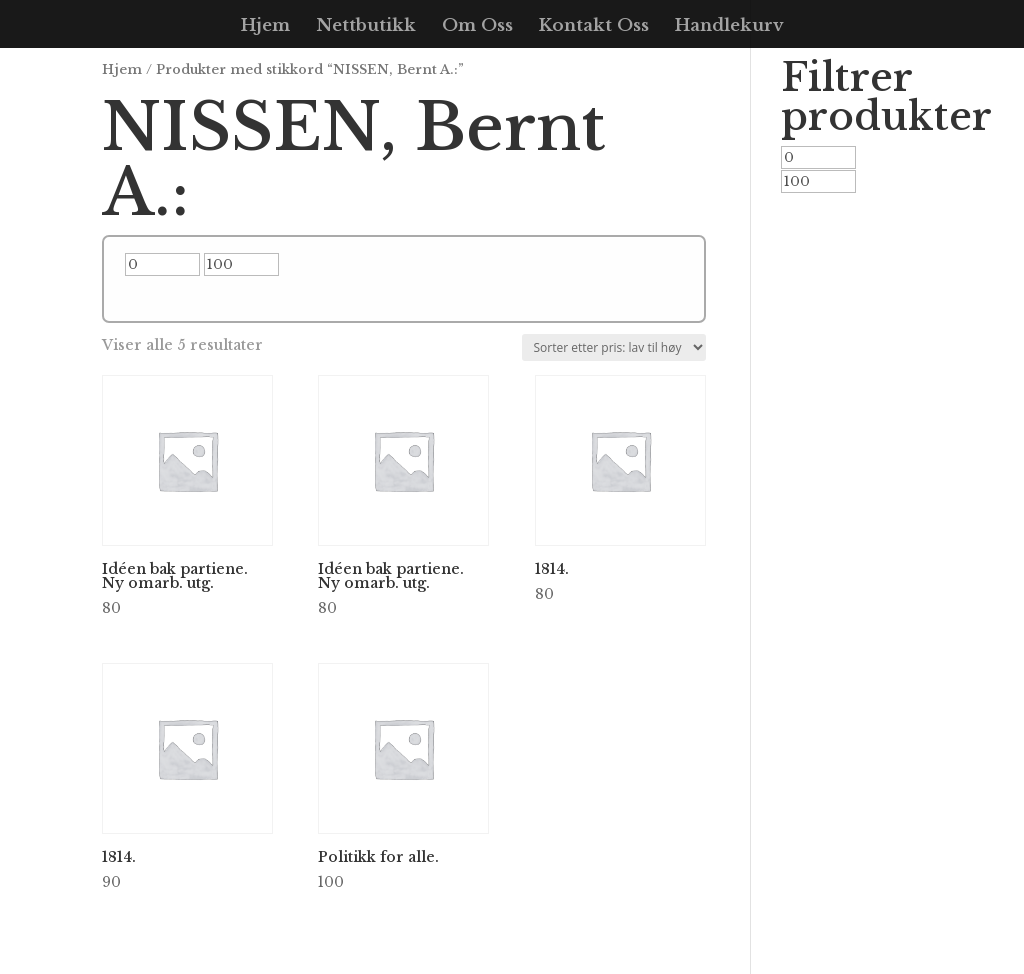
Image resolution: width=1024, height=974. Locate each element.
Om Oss (477, 27)
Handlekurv (729, 27)
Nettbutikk (366, 27)
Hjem (265, 27)
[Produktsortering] (614, 347)
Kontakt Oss (594, 27)
